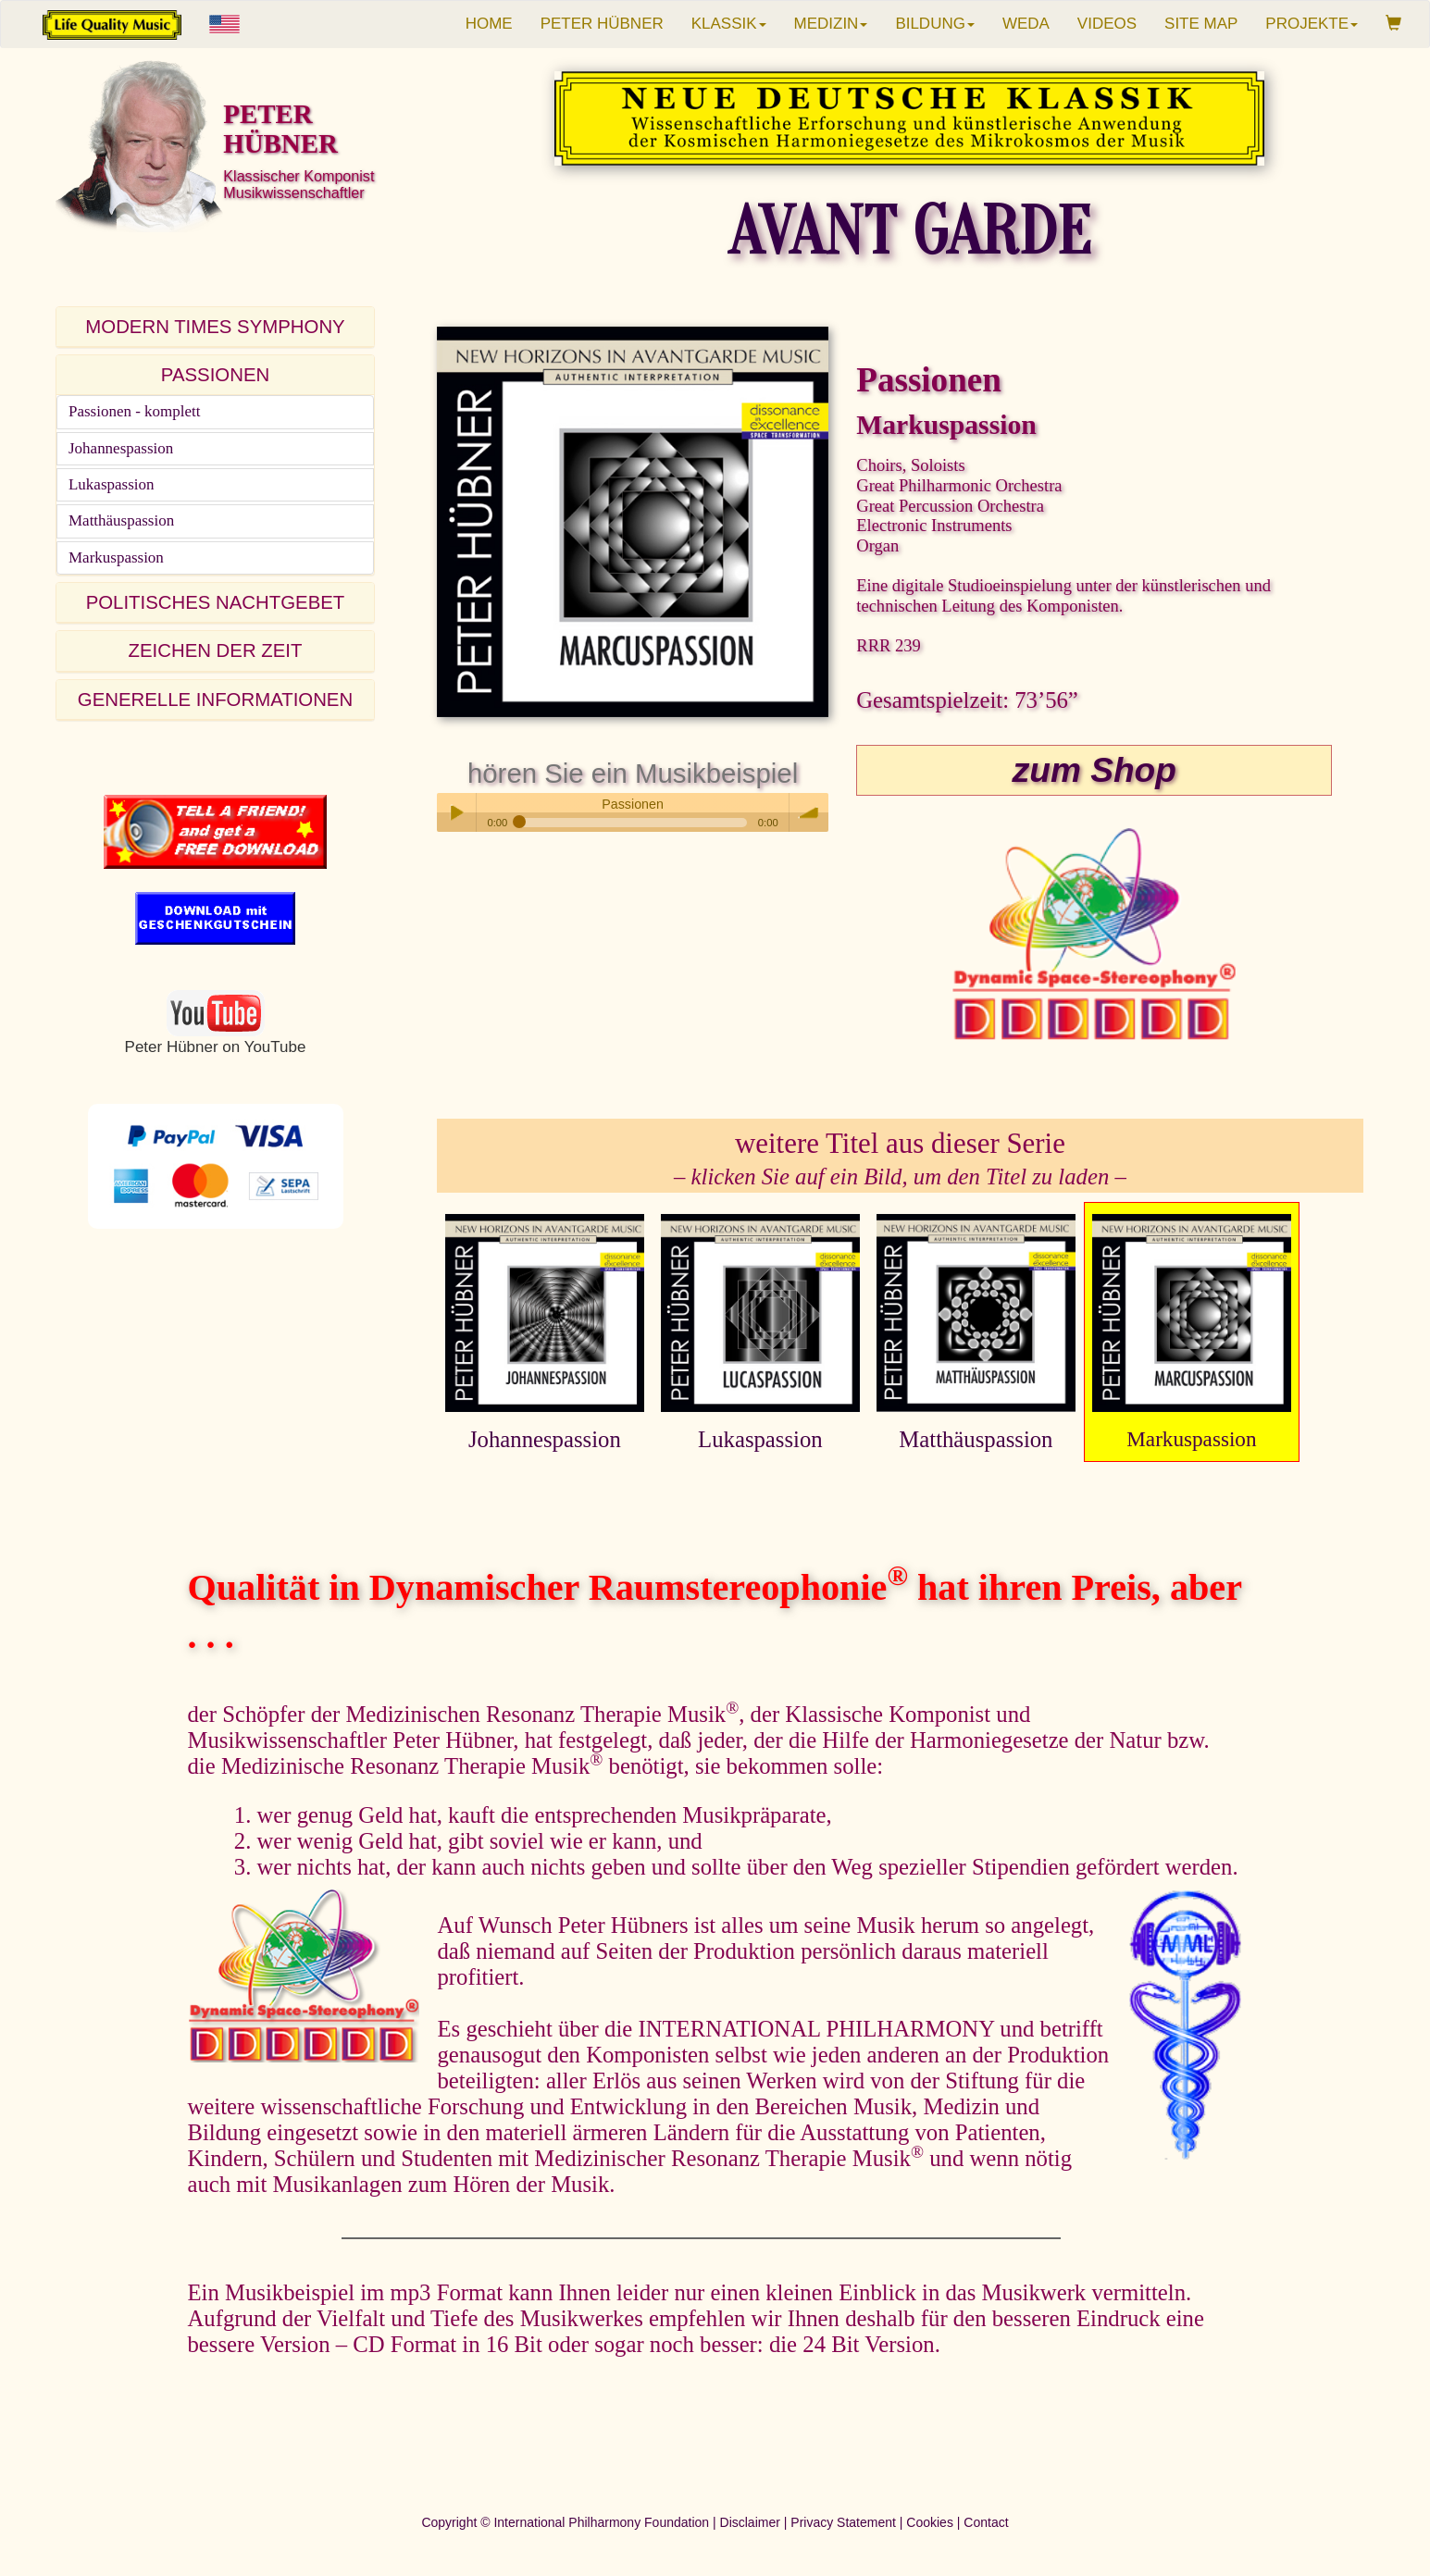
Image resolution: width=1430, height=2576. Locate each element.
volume (809, 812)
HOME (489, 23)
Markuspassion (116, 557)
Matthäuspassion (121, 520)
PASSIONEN (215, 375)
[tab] (215, 327)
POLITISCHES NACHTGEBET (215, 602)
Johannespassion (120, 448)
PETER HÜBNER (602, 23)
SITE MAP (1200, 23)
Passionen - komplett (134, 411)
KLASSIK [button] (728, 23)
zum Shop (1094, 769)
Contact (986, 2522)
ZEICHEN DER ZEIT (216, 650)
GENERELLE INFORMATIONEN (215, 699)
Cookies (929, 2522)
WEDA (1026, 23)
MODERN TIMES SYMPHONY (214, 326)
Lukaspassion (111, 484)
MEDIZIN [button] (831, 23)
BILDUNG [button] (935, 23)
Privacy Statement (843, 2522)
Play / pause (456, 812)
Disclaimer (750, 2522)
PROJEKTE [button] (1311, 23)
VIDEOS (1107, 23)
